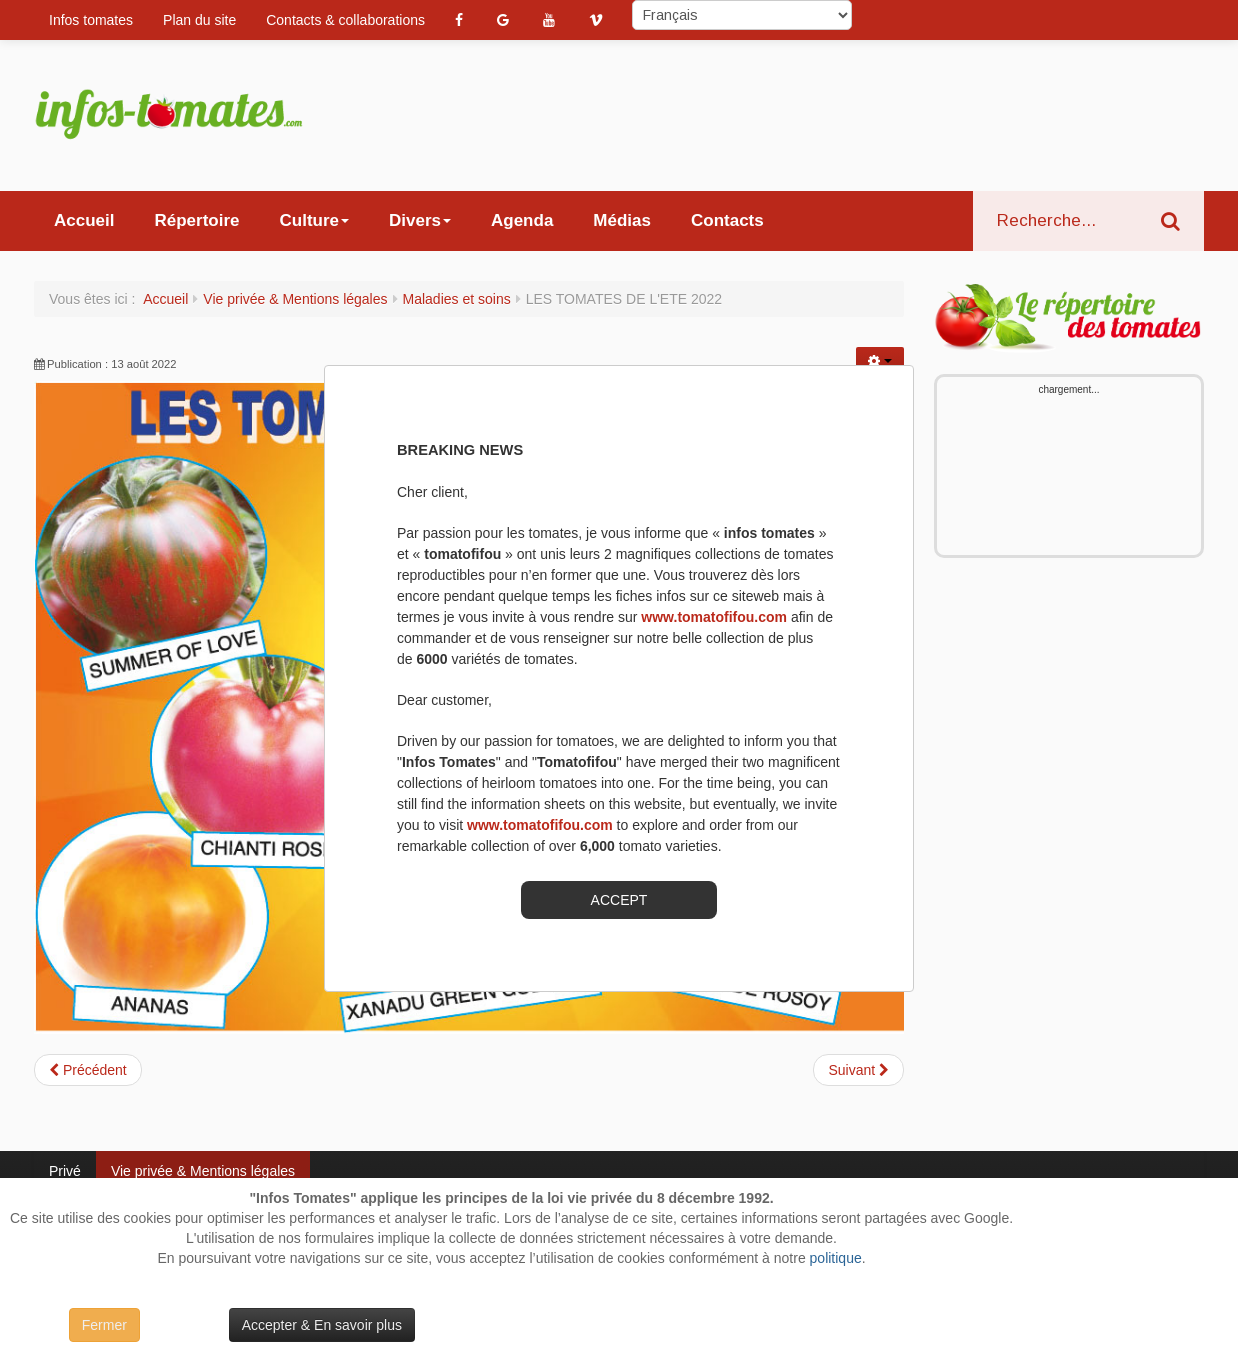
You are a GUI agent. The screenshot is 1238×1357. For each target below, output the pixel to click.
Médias (622, 220)
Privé (65, 1171)
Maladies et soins (457, 299)
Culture (315, 220)
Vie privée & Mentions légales (295, 299)
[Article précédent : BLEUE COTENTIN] (88, 1070)
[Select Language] (742, 15)
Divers (420, 220)
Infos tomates (91, 20)
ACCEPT (619, 900)
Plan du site (199, 20)
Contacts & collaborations (345, 20)
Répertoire (196, 220)
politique (836, 1258)
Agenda (522, 220)
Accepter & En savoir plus (322, 1325)
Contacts (727, 220)
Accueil (84, 220)
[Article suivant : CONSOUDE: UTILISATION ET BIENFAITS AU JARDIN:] (858, 1070)
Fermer (104, 1325)
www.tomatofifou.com (714, 617)
